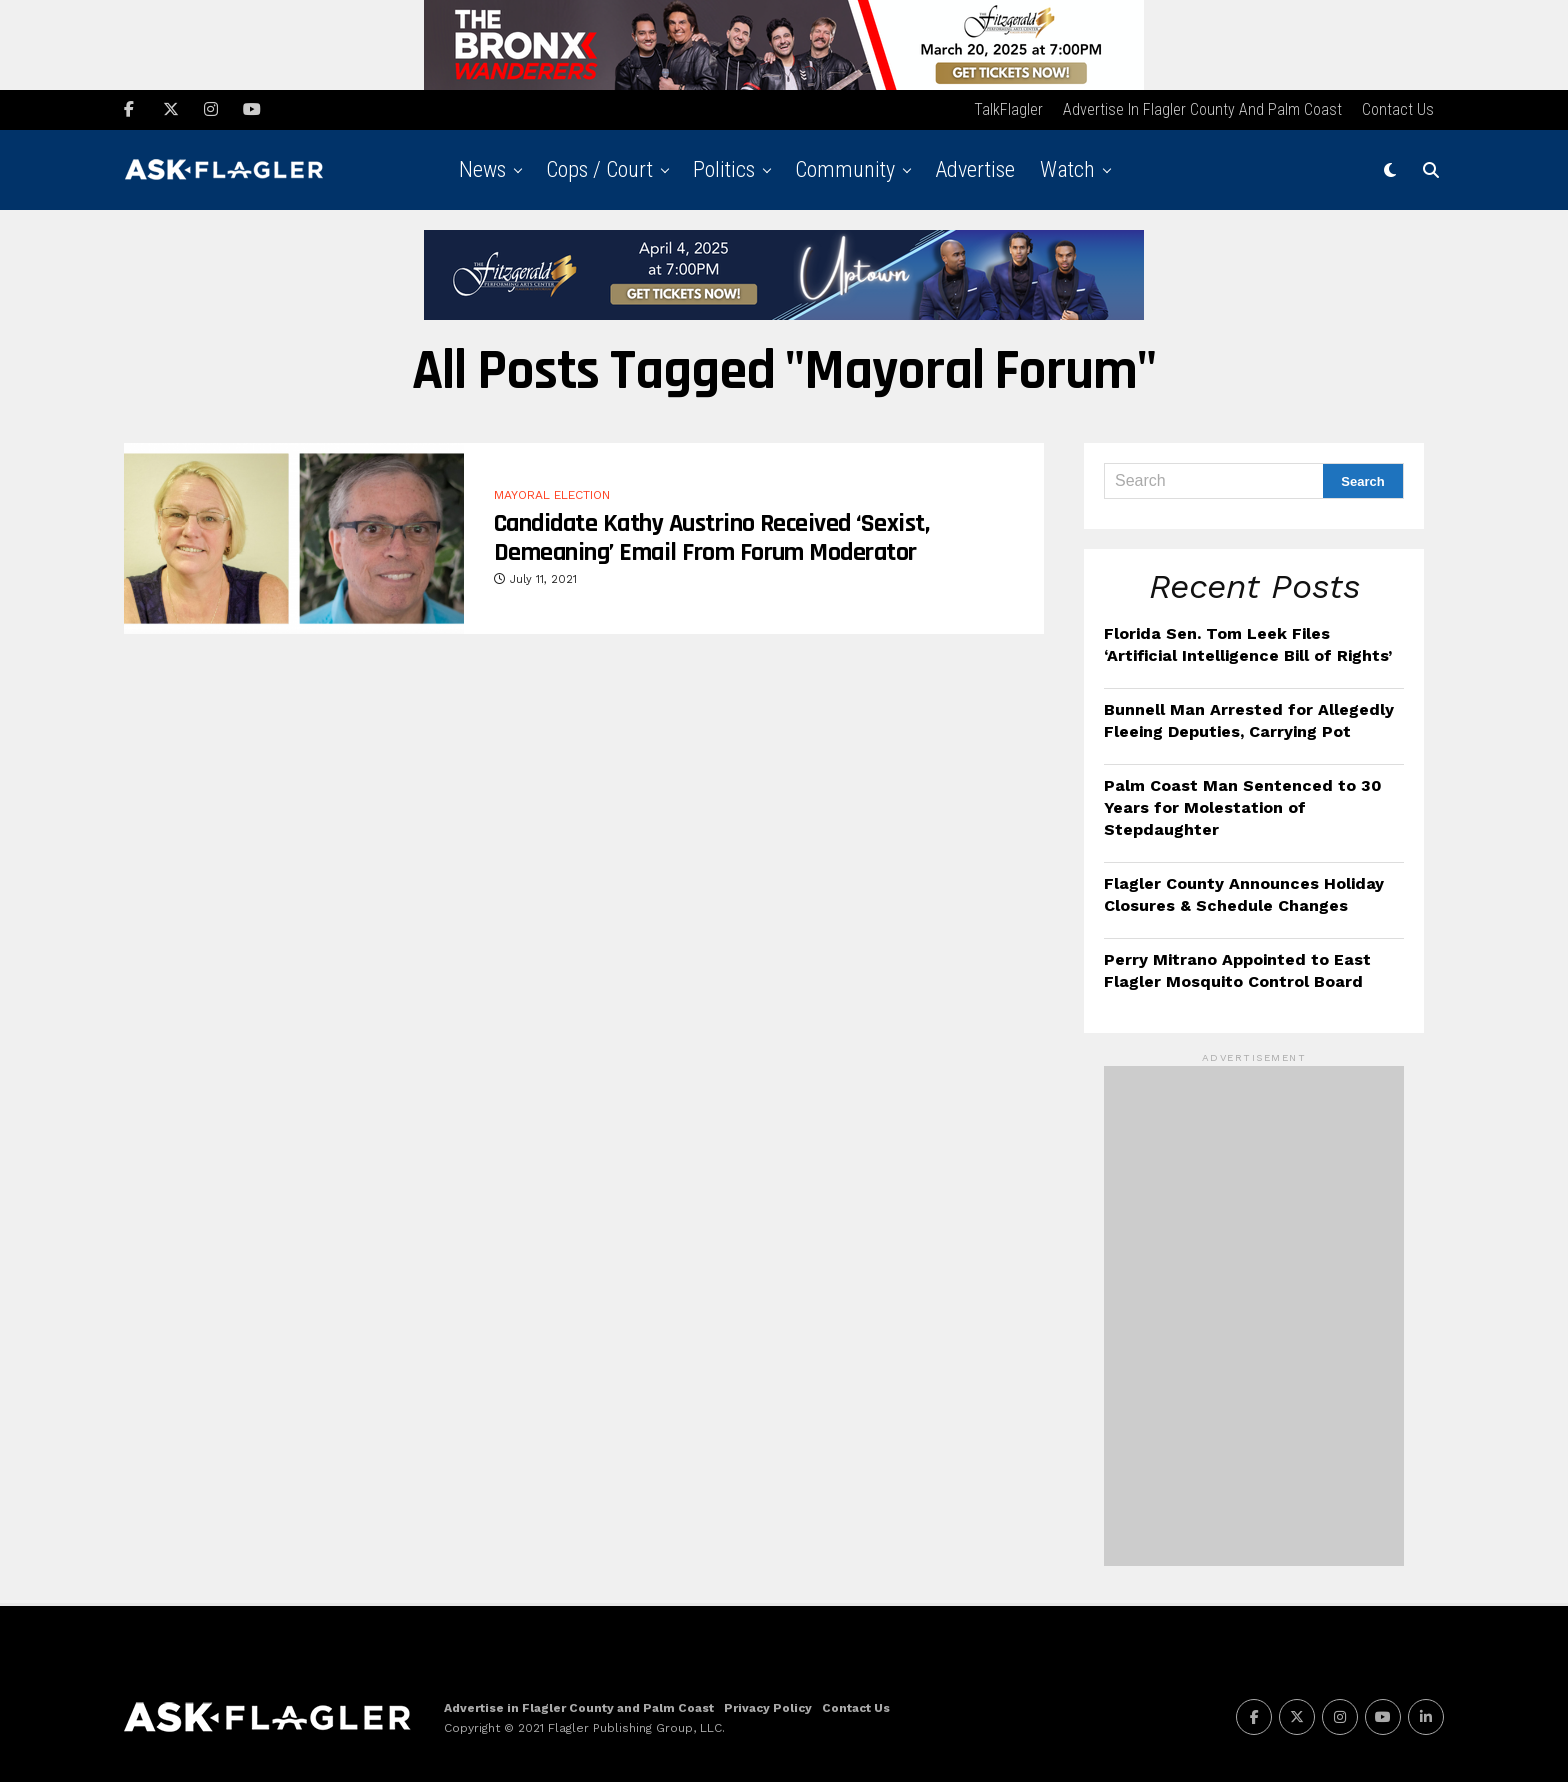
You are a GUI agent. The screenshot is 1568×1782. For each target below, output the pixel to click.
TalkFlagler (1008, 109)
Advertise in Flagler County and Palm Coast (1202, 109)
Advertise (975, 169)
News (482, 169)
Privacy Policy (768, 1707)
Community (845, 169)
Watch (1067, 169)
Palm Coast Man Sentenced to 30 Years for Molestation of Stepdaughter (1243, 807)
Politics (724, 169)
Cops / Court (599, 169)
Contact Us (1398, 109)
